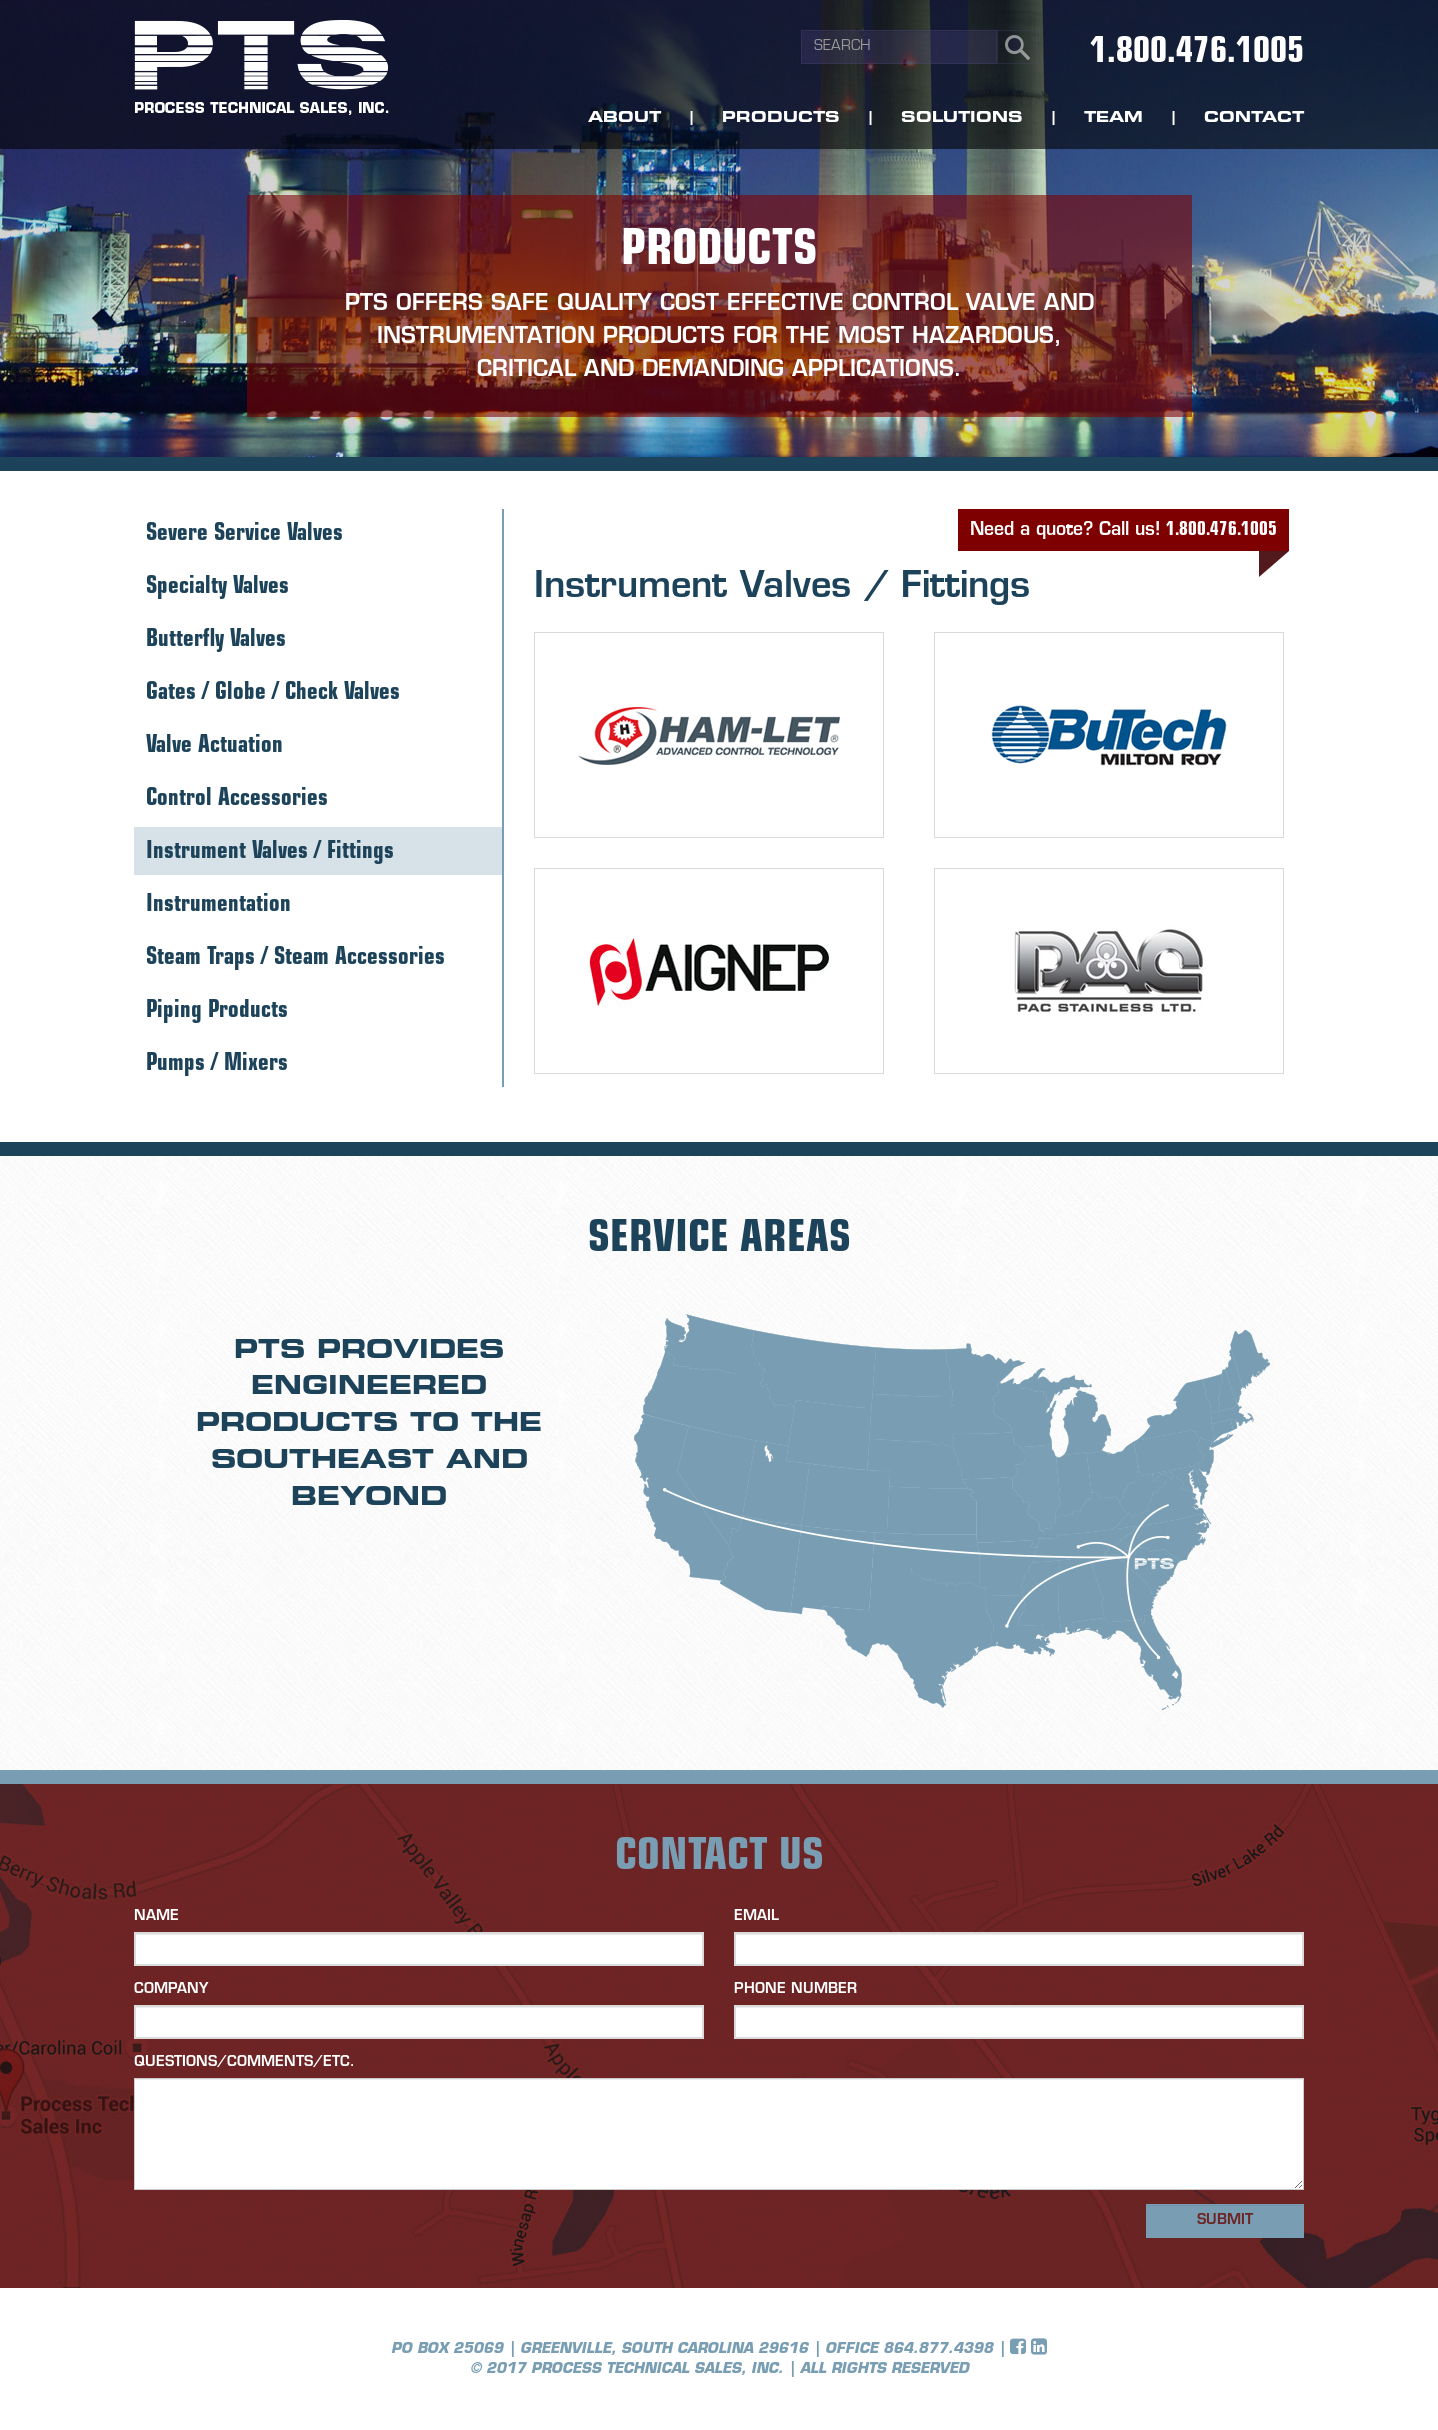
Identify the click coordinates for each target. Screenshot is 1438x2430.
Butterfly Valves (216, 640)
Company (171, 1989)
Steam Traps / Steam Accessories (295, 958)
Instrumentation (218, 905)
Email (756, 1916)
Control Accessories (237, 799)
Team (1113, 118)
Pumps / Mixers (217, 1064)
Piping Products (217, 1011)
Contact (1254, 118)
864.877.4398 (938, 2349)
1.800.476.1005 (1197, 53)
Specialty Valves (217, 587)
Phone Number (795, 1989)
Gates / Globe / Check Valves (273, 693)
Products (781, 118)
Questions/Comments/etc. (244, 2062)
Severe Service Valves (244, 534)
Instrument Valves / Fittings (270, 852)
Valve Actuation (214, 746)
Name (156, 1916)
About (624, 118)
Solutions (962, 118)
